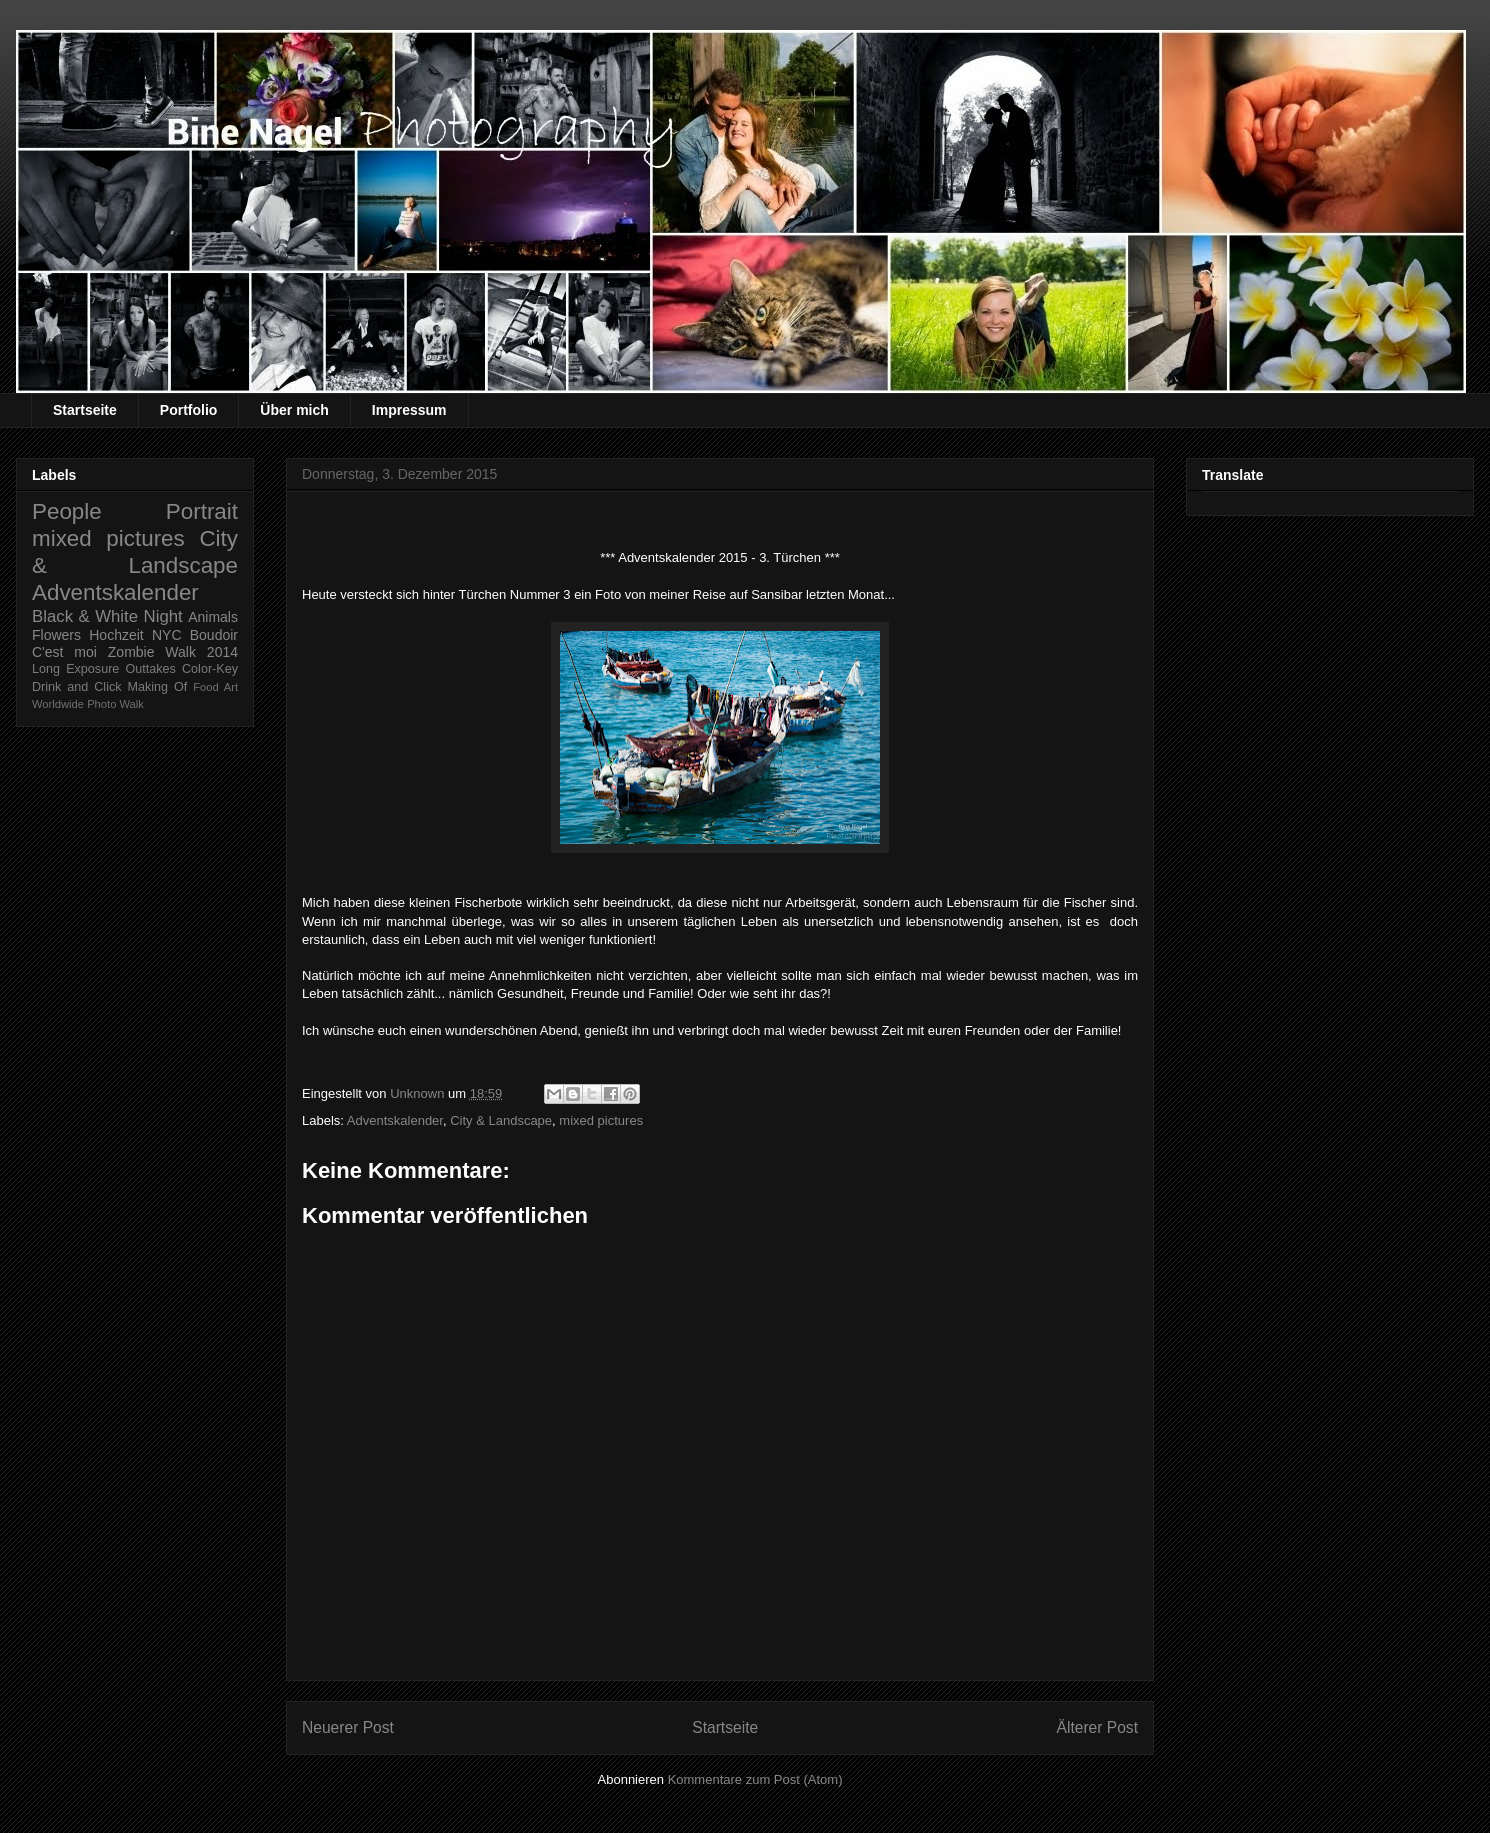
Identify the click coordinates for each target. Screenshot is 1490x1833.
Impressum (409, 410)
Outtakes (150, 669)
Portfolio (189, 410)
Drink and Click (77, 687)
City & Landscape (501, 1120)
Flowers (56, 635)
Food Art (215, 687)
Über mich (294, 410)
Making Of (158, 687)
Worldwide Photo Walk (88, 704)
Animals (213, 617)
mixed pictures (601, 1120)
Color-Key (210, 669)
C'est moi (64, 652)
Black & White (85, 616)
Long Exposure (75, 669)
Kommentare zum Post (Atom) (755, 1779)
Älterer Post (1097, 1727)
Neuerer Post (348, 1727)
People (67, 511)
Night (163, 616)
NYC (167, 635)
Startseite (85, 410)
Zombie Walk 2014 (173, 652)
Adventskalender (395, 1120)
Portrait (202, 511)
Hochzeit (116, 635)
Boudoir (214, 635)
